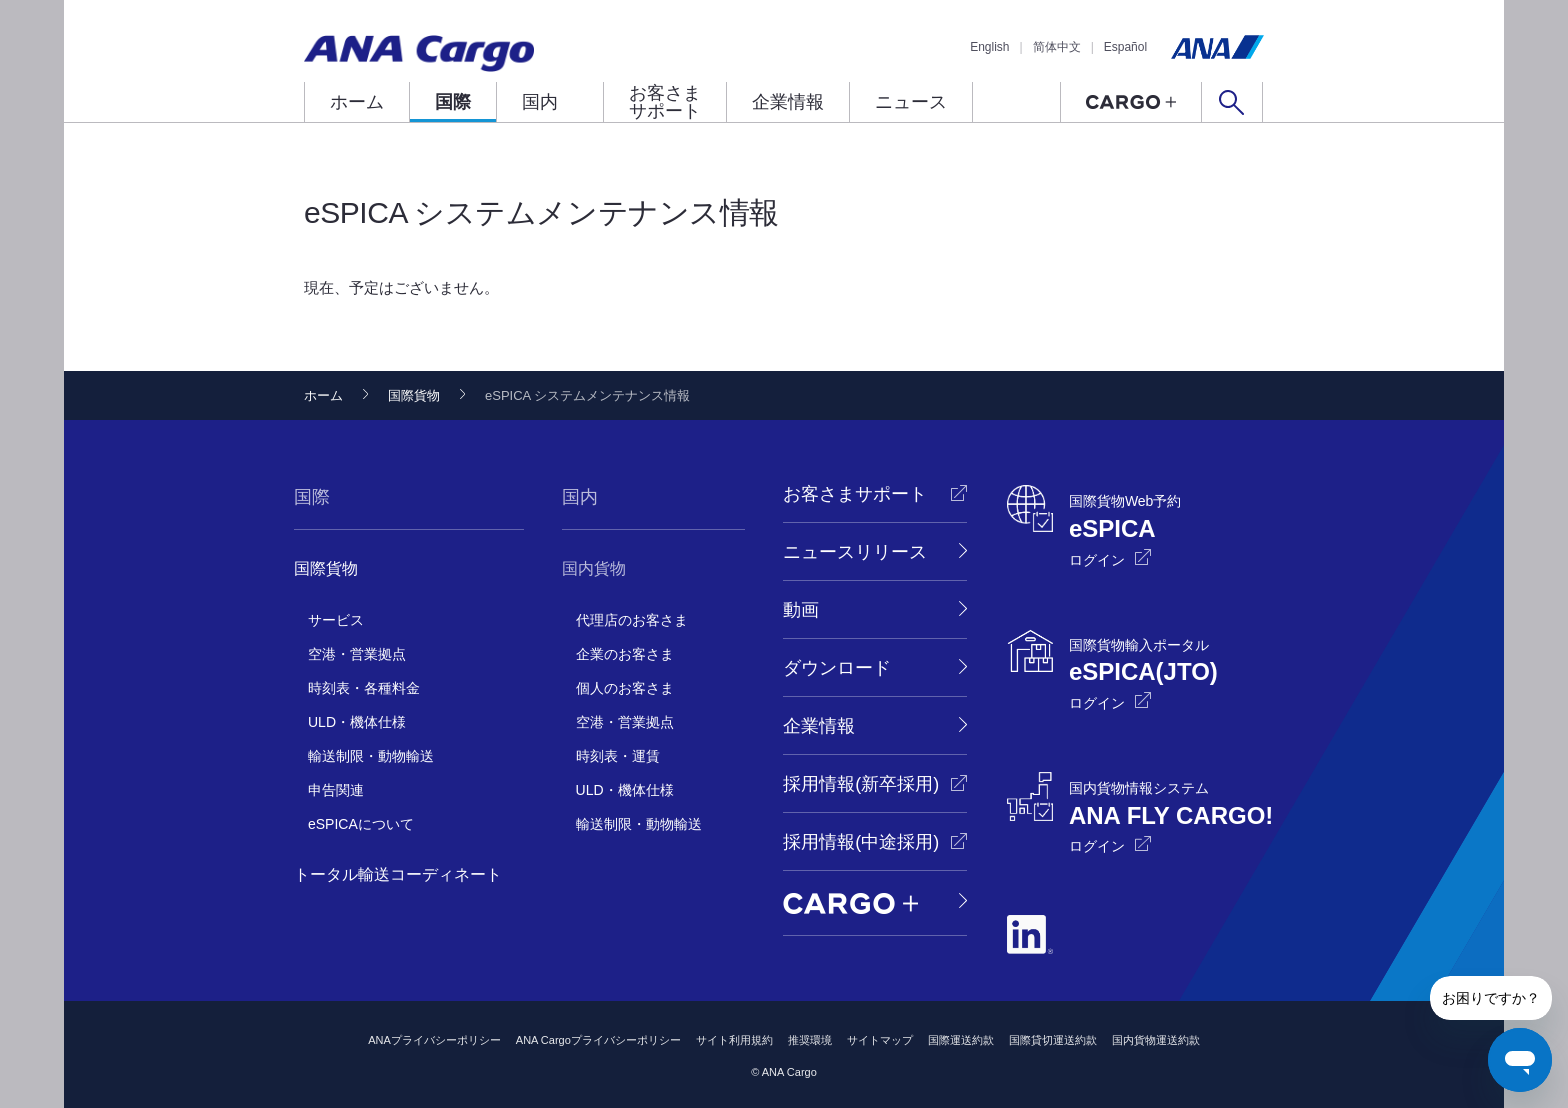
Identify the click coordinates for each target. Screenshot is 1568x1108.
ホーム (357, 102)
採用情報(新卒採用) (861, 784)
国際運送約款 (961, 1040)
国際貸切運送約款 (1053, 1040)
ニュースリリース (855, 552)
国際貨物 (414, 395)
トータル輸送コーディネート (398, 874)
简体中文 (1057, 47)
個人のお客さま (625, 688)
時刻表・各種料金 (364, 688)
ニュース (911, 102)
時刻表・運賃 (618, 756)
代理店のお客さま (632, 620)
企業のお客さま (625, 654)
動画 (801, 610)
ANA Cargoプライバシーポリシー (598, 1040)
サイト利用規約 (734, 1040)
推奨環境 (810, 1040)
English (989, 47)
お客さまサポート (665, 102)
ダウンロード (837, 668)
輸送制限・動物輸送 (371, 756)
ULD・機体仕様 (357, 722)
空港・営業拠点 (357, 654)
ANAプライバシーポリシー (434, 1040)
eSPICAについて (361, 824)
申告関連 (336, 790)
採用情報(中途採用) (861, 842)
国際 (453, 102)
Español (1125, 47)
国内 (540, 102)
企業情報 (788, 102)
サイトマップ (880, 1040)
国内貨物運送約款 (1156, 1040)
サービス (336, 620)
